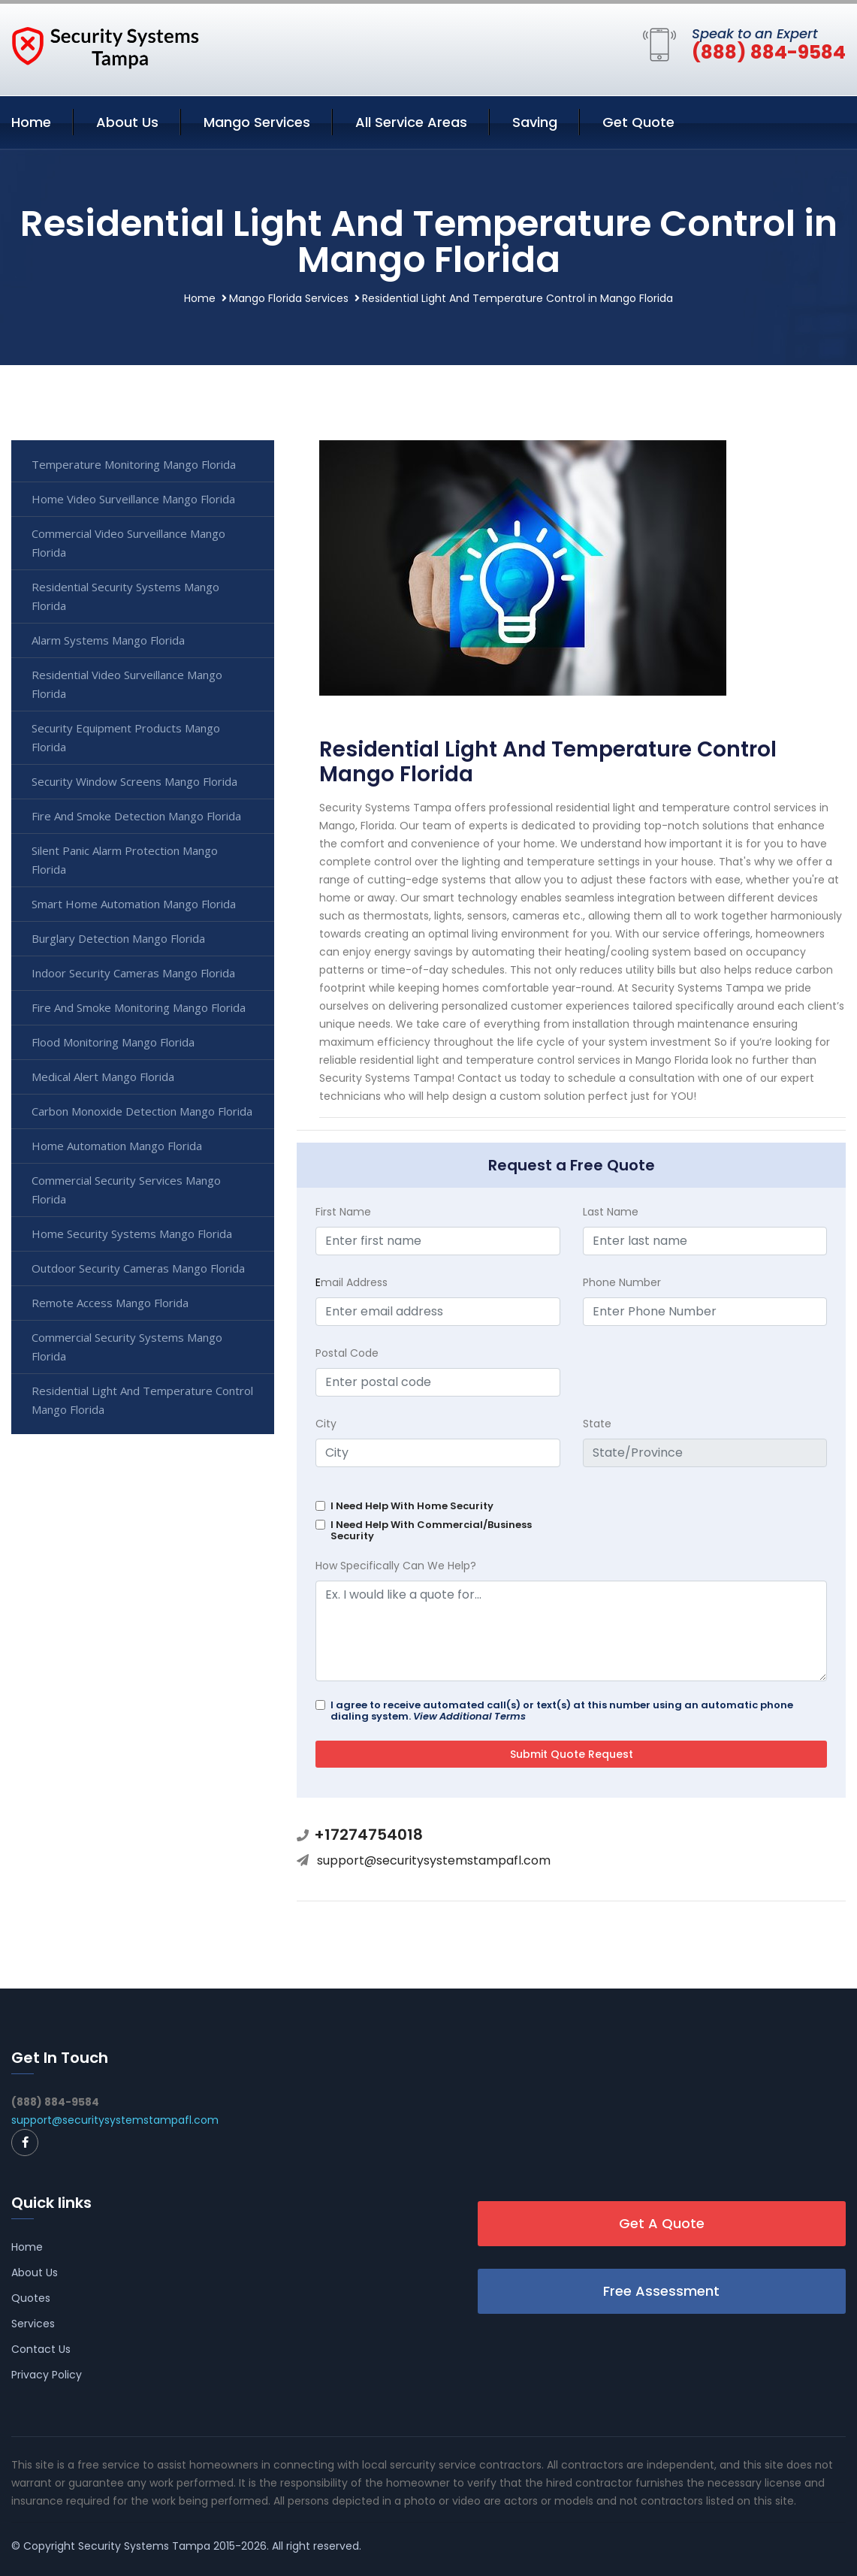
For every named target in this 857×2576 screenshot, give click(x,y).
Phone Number (622, 1282)
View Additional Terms (469, 1716)
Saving (534, 122)
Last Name (610, 1211)
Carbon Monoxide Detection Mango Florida (142, 1111)
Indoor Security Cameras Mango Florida (133, 972)
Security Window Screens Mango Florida (134, 781)
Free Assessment (661, 2291)
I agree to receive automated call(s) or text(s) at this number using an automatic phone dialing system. (561, 1710)
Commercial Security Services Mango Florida (126, 1189)
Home (31, 122)
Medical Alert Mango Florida (103, 1076)
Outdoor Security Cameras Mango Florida (138, 1268)
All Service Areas (411, 122)
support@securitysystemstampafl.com (434, 1860)
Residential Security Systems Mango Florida (125, 596)
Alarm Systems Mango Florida (108, 640)
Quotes (30, 2298)
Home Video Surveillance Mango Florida (133, 498)
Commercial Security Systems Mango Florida (127, 1346)
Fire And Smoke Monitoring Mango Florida (139, 1007)
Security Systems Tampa (144, 2545)
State (597, 1423)
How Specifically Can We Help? (395, 1565)
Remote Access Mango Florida (110, 1302)
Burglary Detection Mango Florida (118, 938)
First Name (343, 1211)
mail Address (351, 1282)
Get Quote (638, 122)
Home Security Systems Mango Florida (132, 1233)
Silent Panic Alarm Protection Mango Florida (125, 860)
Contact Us (41, 2349)
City (325, 1423)
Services (33, 2323)
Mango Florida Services (289, 298)
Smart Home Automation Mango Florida (134, 903)
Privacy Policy (46, 2374)
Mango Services (257, 122)
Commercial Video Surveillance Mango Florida (128, 543)
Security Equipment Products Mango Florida (126, 737)
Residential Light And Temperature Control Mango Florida (142, 1400)
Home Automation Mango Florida (117, 1145)
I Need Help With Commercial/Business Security (431, 1530)
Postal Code (347, 1352)
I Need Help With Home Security (411, 1505)
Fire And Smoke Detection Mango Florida (136, 815)
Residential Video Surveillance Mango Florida (127, 684)
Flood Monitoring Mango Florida (113, 1041)
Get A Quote (662, 2223)
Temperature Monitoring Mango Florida (134, 464)
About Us (127, 122)
